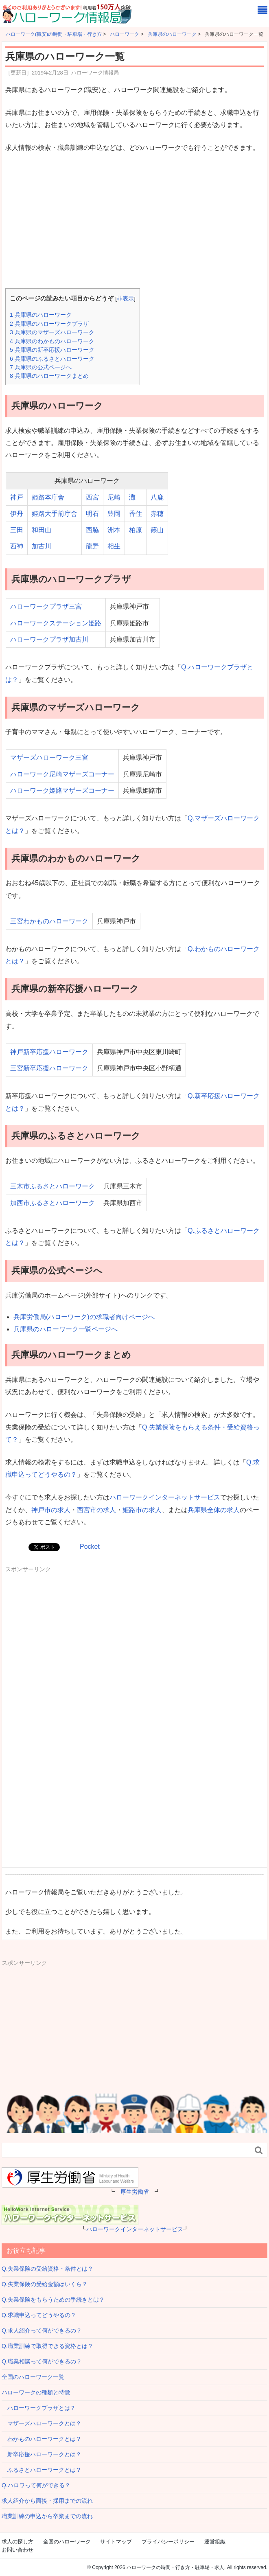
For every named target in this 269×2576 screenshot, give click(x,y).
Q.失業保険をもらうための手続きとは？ (53, 2299)
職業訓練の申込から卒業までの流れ (47, 2516)
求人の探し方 (17, 2542)
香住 (135, 513)
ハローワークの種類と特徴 (36, 2392)
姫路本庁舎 (48, 497)
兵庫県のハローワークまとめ (49, 376)
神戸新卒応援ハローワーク (49, 1051)
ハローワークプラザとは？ (39, 2408)
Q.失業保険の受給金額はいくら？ (44, 2284)
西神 (16, 546)
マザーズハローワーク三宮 (49, 757)
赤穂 (157, 513)
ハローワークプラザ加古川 (49, 639)
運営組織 (214, 2542)
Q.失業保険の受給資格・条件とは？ (47, 2268)
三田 (16, 529)
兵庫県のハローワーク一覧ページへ (65, 1329)
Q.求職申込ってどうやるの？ (39, 2315)
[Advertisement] (134, 221)
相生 (113, 546)
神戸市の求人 (50, 1509)
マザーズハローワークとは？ (41, 2423)
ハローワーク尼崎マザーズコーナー (62, 774)
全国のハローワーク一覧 (33, 2377)
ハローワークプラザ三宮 (46, 606)
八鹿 (157, 497)
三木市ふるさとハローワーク (52, 1186)
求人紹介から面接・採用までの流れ (47, 2500)
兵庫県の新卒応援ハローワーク (52, 349)
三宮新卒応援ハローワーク (49, 1068)
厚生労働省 (134, 2191)
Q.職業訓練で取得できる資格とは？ (47, 2346)
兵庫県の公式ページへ (41, 367)
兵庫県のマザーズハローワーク (52, 332)
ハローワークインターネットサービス (164, 1497)
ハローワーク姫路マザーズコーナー (62, 790)
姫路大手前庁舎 (54, 513)
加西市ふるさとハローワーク (52, 1202)
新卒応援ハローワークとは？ (41, 2454)
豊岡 (113, 513)
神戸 (16, 497)
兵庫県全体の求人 (214, 1509)
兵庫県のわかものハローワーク (52, 341)
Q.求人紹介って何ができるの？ (42, 2330)
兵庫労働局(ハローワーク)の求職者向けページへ (84, 1316)
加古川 (41, 546)
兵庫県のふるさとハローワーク (52, 358)
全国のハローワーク (67, 2542)
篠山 (157, 529)
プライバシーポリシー (168, 2542)
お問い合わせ (17, 2550)
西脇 (92, 529)
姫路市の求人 (142, 1509)
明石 (92, 513)
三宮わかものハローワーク (49, 921)
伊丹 (16, 513)
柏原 (135, 529)
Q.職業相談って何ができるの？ (42, 2361)
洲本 (113, 529)
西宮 (92, 497)
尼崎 (113, 497)
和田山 (41, 529)
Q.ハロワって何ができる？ (36, 2485)
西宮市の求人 (96, 1509)
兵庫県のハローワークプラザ (49, 323)
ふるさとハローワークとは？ (41, 2469)
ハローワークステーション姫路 (55, 623)
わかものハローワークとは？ (41, 2439)
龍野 (92, 546)
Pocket (90, 1546)
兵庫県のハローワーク (41, 314)
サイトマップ (116, 2542)
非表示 (125, 299)
